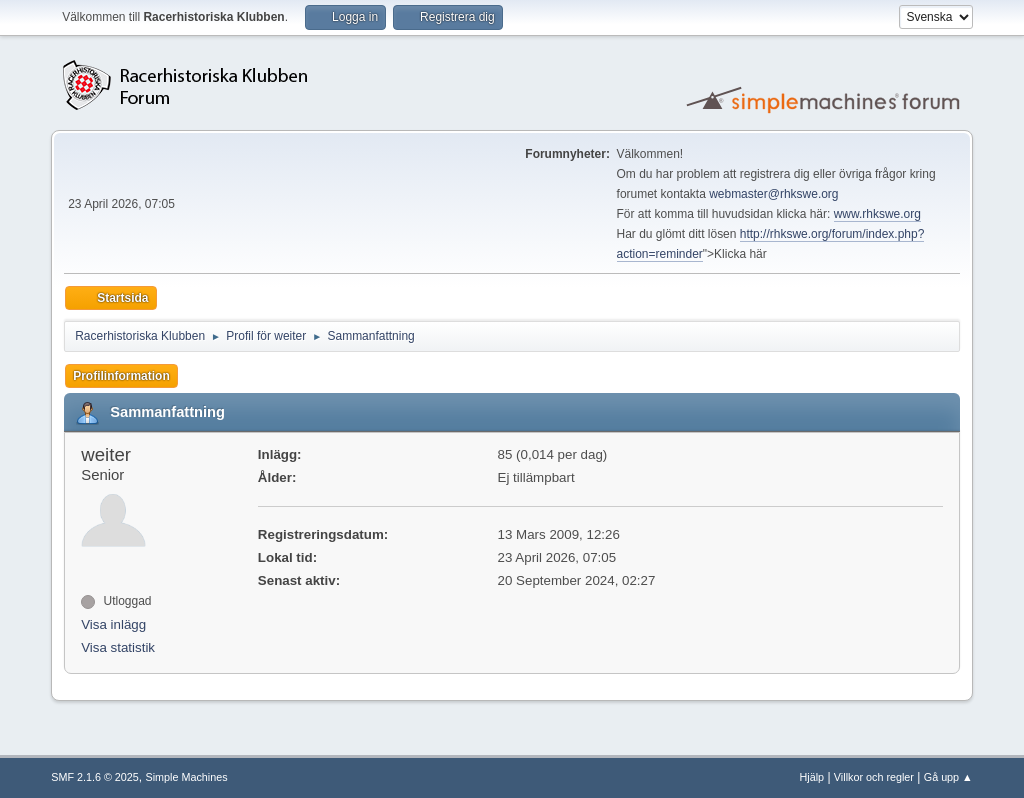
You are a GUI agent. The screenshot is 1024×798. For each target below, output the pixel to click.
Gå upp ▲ (948, 777)
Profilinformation (121, 376)
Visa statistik (118, 647)
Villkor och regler (874, 777)
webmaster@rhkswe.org (773, 194)
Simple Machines (187, 777)
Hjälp (812, 777)
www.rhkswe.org (877, 214)
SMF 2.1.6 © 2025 (95, 777)
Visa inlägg (113, 624)
